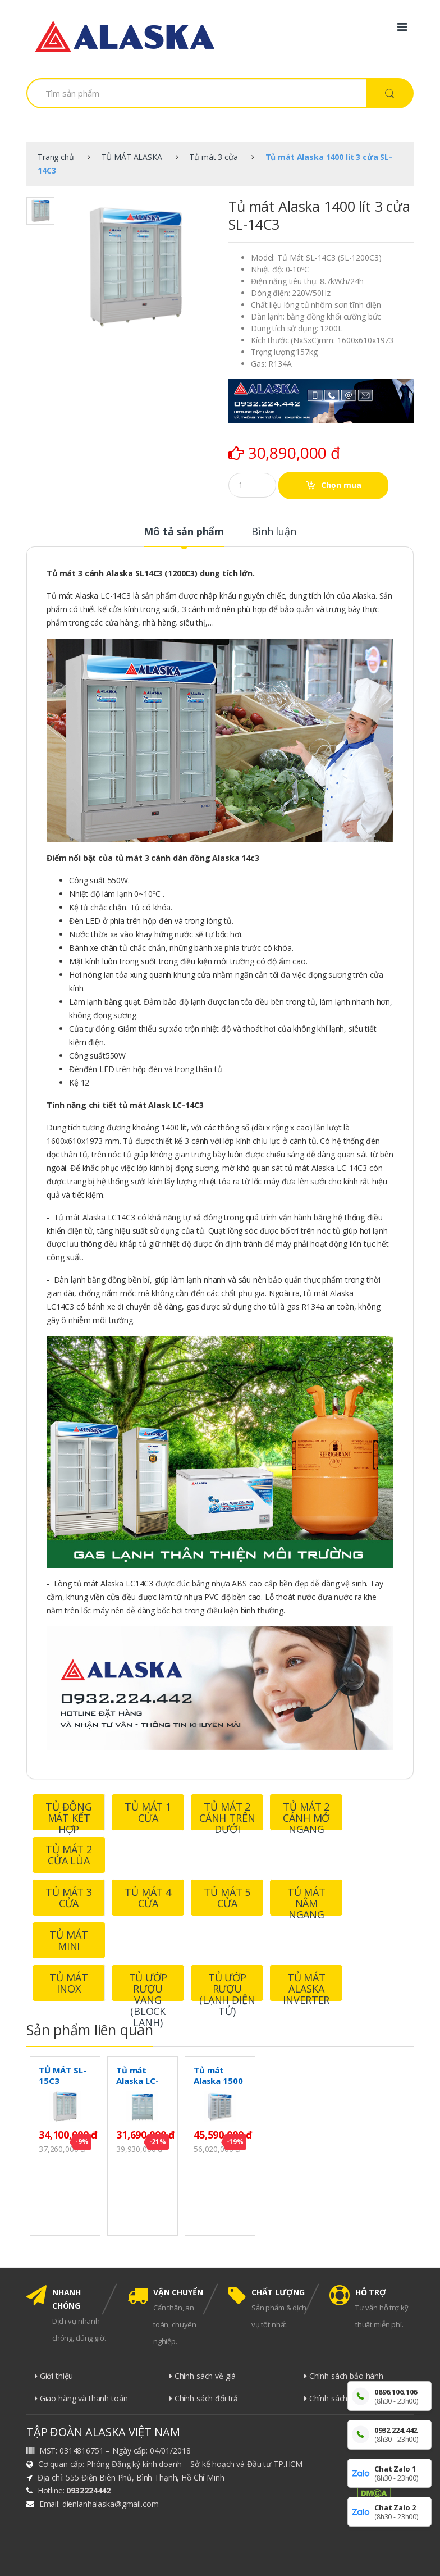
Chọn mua (341, 485)
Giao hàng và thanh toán (81, 2398)
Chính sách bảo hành (343, 2375)
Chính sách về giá (202, 2375)
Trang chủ (56, 157)
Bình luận (273, 532)
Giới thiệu (54, 2375)
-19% (235, 2141)
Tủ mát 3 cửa (213, 157)
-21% (157, 2141)
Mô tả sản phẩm (184, 532)
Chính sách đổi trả (203, 2398)
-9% (82, 2141)
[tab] (184, 536)
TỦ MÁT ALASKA (132, 157)
